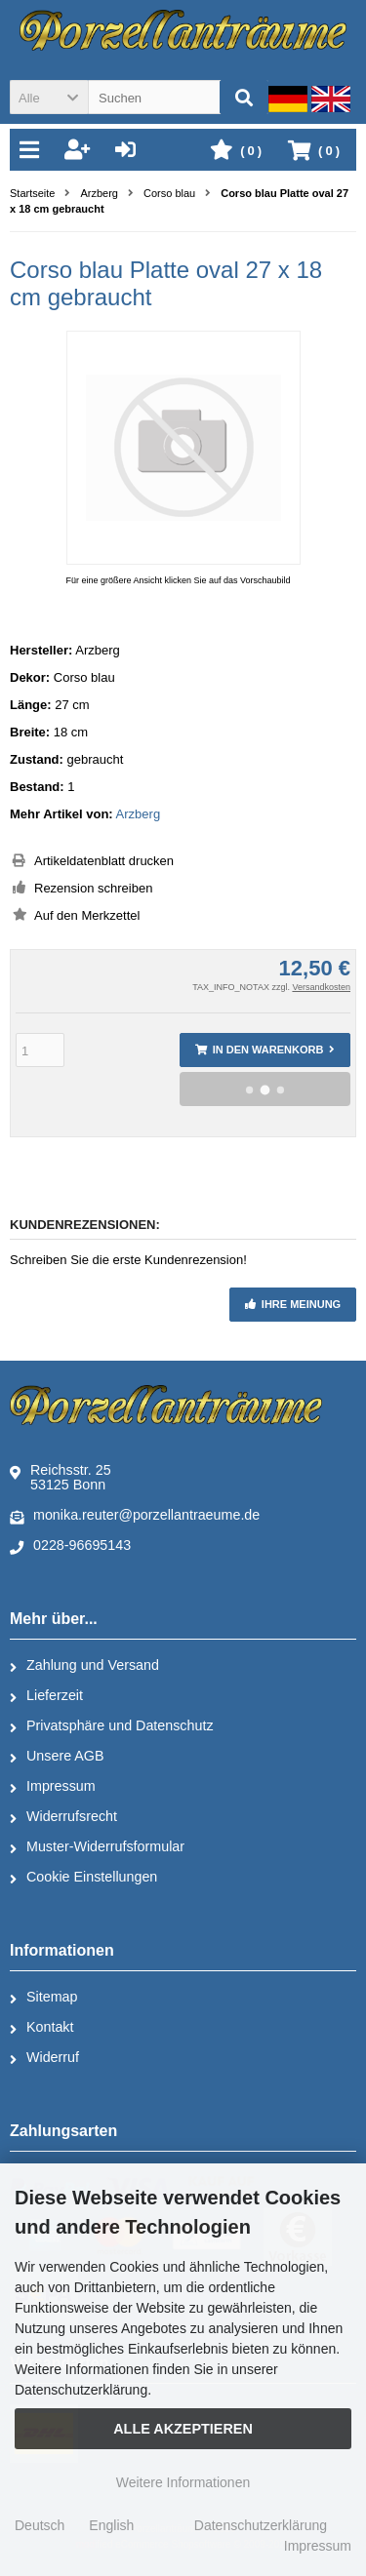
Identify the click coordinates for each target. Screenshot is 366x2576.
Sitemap (43, 1997)
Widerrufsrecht (63, 1817)
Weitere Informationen (183, 2482)
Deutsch (39, 2525)
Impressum (53, 1787)
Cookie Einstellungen (83, 1877)
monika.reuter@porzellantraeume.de (135, 1516)
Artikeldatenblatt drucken (104, 860)
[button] (49, 97)
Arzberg (138, 814)
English (111, 2525)
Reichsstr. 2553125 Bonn (60, 1477)
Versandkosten (321, 987)
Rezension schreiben (93, 888)
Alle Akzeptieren (183, 2429)
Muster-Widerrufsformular (97, 1847)
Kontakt (41, 2028)
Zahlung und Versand (84, 1666)
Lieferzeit (46, 1696)
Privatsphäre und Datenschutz (112, 1726)
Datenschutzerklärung (260, 2525)
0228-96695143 (70, 1546)
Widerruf (44, 2058)
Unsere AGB (56, 1756)
